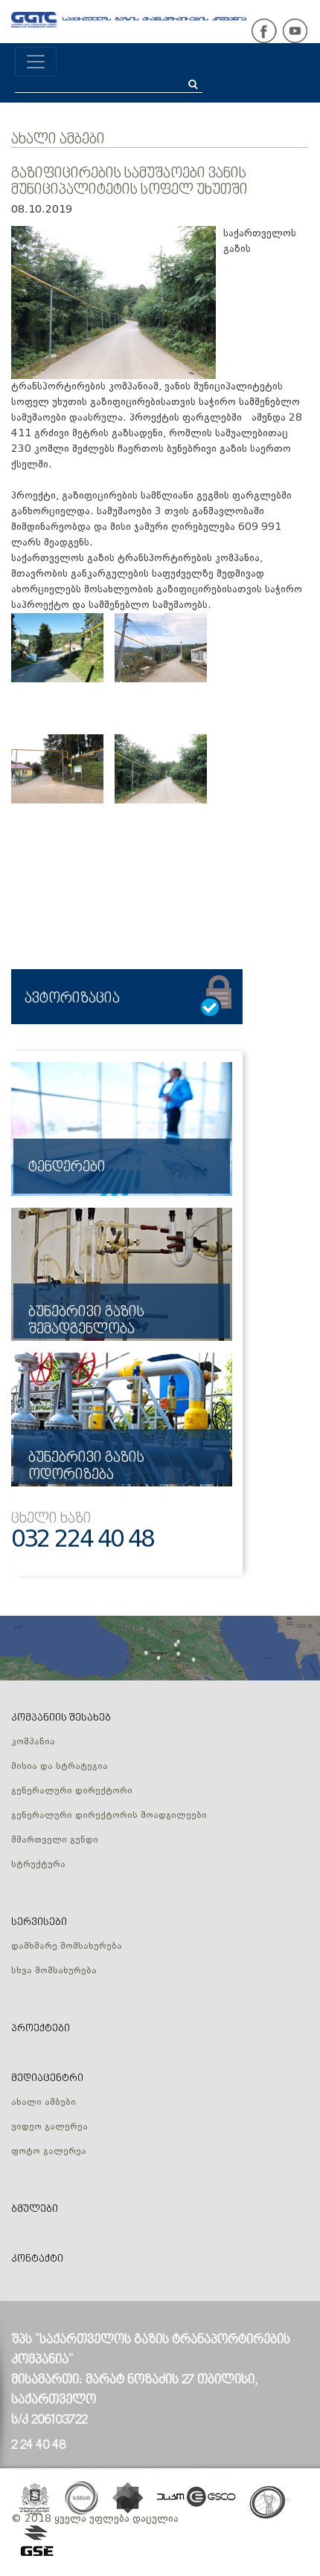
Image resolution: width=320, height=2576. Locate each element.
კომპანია (33, 1742)
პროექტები (40, 2028)
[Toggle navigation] (36, 62)
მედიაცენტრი (47, 2078)
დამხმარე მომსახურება (66, 1946)
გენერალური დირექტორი (71, 1791)
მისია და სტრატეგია (59, 1766)
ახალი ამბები (58, 140)
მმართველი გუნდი (54, 1840)
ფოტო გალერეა (48, 2151)
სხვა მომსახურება (54, 1971)
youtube (294, 31)
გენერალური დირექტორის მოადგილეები (109, 1815)
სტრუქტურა (38, 1864)
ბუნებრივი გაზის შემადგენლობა (86, 1321)
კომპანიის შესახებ (61, 1718)
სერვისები (39, 1922)
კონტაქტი (37, 2259)
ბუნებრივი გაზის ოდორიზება (86, 1466)
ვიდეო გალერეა (49, 2127)
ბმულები (34, 2209)
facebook (264, 31)
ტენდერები (67, 1168)
